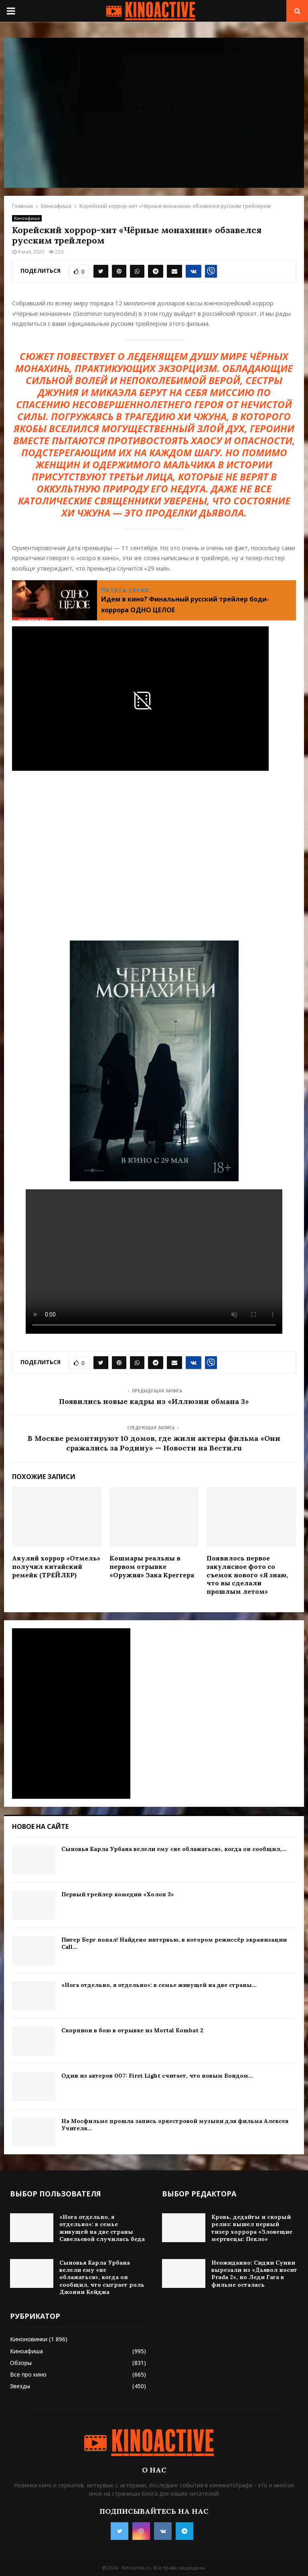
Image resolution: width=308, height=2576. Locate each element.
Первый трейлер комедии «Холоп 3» (117, 1894)
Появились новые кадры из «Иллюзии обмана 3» (154, 1401)
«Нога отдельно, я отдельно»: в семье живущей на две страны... (159, 1985)
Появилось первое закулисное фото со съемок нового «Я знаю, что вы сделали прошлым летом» (247, 1574)
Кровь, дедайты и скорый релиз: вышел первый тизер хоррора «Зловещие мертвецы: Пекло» (251, 2228)
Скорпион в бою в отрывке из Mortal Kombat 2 (132, 2030)
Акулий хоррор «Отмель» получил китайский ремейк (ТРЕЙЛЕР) (56, 1566)
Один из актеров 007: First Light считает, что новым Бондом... (157, 2075)
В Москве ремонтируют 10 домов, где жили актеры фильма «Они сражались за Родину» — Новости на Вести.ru (154, 1443)
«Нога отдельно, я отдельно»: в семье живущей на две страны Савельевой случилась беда (102, 2228)
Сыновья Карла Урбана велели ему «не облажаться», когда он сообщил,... (173, 1849)
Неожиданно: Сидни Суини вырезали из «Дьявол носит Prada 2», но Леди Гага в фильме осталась (254, 2273)
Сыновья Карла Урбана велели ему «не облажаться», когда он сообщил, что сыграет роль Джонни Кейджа (101, 2277)
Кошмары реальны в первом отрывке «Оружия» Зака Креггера (151, 1566)
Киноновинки (28, 2339)
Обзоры (21, 2363)
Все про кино (28, 2374)
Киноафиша (27, 218)
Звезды (20, 2386)
